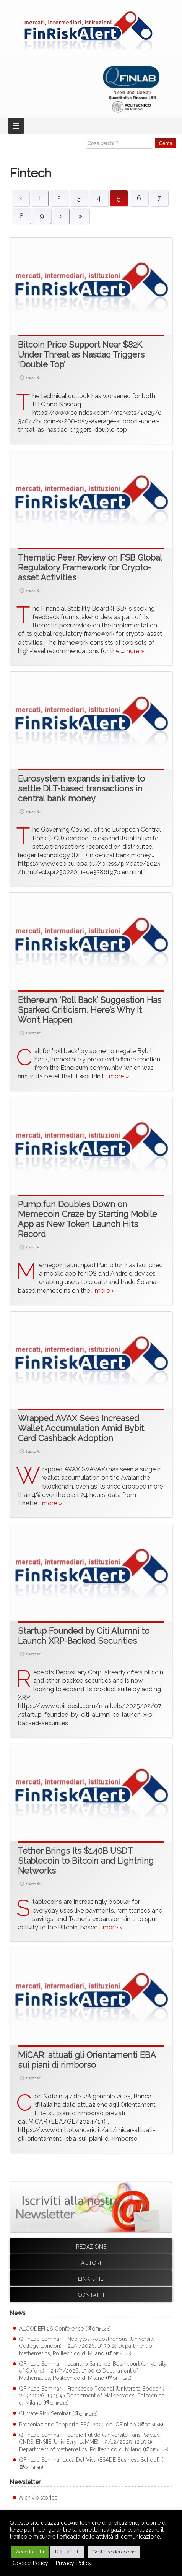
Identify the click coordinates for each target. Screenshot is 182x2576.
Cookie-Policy (30, 2563)
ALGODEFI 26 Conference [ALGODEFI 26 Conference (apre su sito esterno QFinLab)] (51, 2329)
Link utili (91, 2279)
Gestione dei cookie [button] (114, 2552)
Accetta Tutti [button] (30, 2552)
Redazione (91, 2247)
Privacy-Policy (74, 2563)
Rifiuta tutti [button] (67, 2552)
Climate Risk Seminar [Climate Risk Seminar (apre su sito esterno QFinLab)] (45, 2414)
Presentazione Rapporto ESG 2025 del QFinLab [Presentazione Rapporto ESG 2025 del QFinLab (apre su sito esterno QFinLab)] (77, 2425)
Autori (91, 2263)
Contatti (91, 2295)
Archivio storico (38, 2498)
